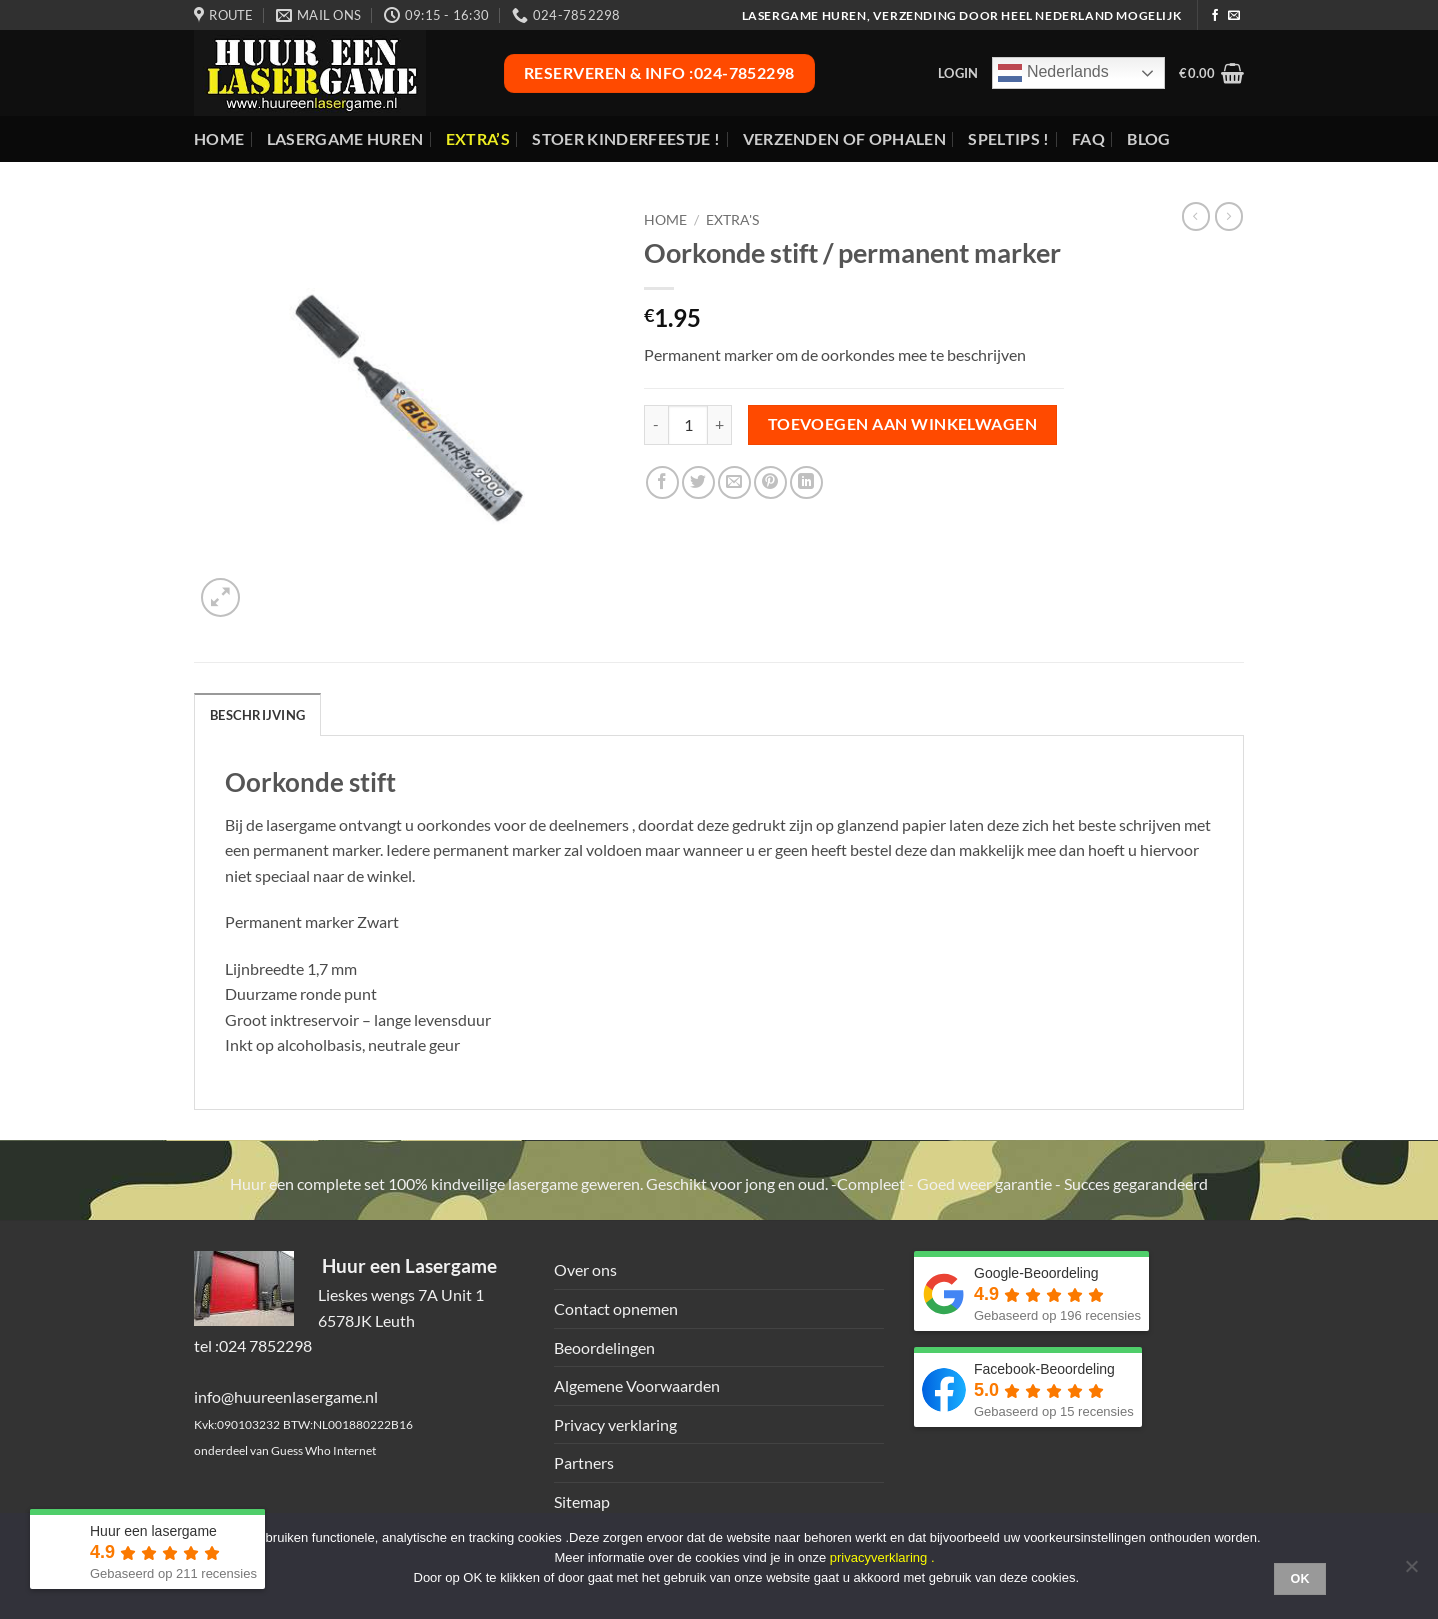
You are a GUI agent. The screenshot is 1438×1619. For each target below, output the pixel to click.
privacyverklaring (879, 1557)
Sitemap (582, 1501)
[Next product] (1196, 216)
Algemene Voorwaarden (637, 1385)
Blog (1148, 138)
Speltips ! (1008, 138)
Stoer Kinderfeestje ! (626, 138)
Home (219, 138)
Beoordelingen (604, 1347)
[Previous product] (1229, 216)
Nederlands (1053, 73)
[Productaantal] (688, 425)
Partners (584, 1462)
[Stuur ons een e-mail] (1234, 16)
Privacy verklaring (615, 1424)
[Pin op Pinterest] (770, 482)
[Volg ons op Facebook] (1215, 16)
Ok (1300, 1579)
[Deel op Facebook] (662, 482)
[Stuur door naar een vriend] (734, 482)
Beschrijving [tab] (257, 715)
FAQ (1088, 138)
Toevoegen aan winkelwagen (903, 424)
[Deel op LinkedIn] (806, 482)
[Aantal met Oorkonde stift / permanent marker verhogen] (720, 425)
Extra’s (478, 138)
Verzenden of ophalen (844, 138)
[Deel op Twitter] (698, 482)
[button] (958, 73)
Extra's (732, 220)
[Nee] (1411, 1572)
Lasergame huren (345, 138)
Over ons (585, 1269)
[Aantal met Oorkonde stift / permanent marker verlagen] (656, 425)
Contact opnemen (616, 1308)
